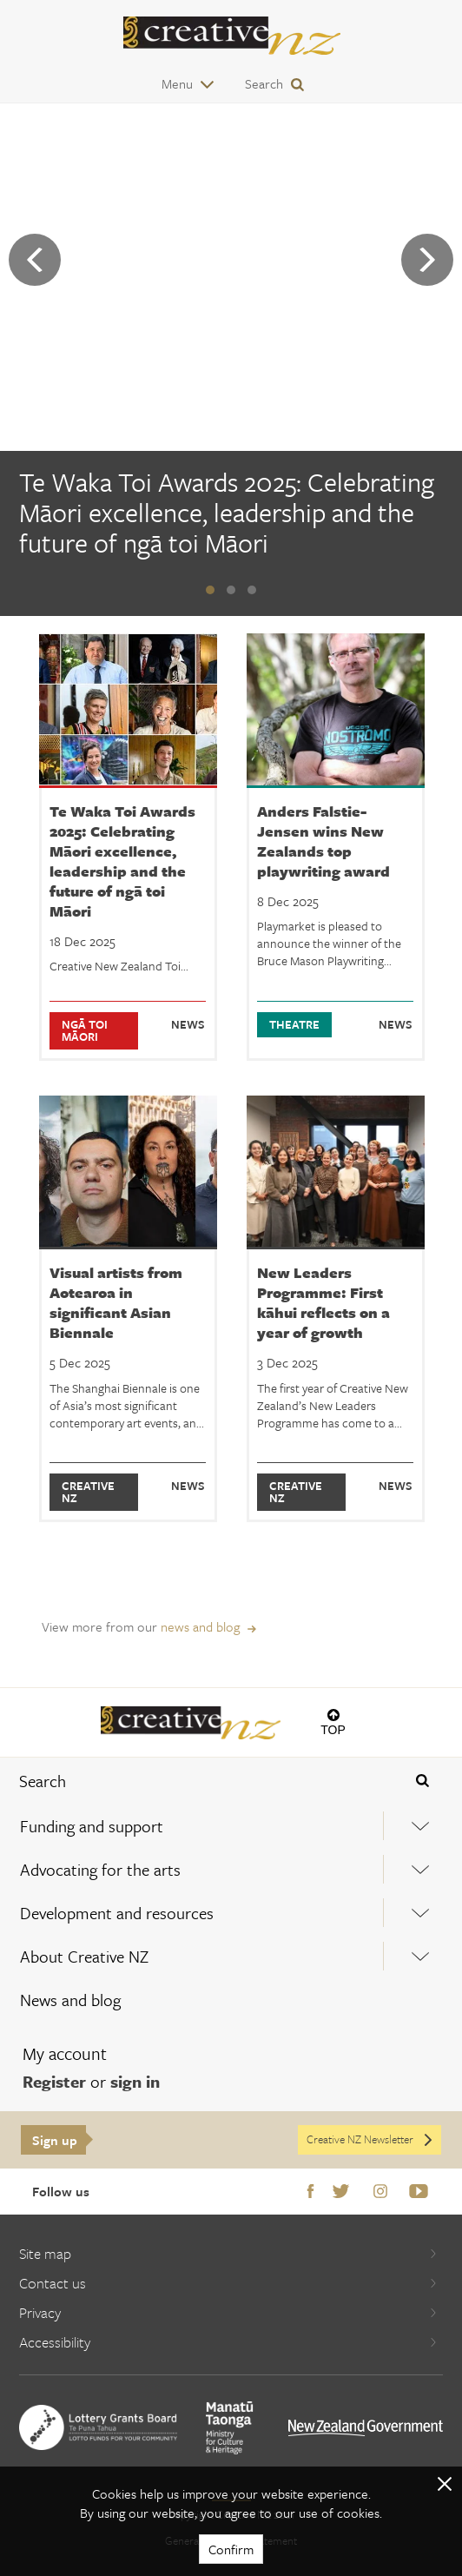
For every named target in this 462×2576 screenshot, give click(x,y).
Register (54, 2081)
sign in (135, 2081)
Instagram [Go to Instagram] (380, 2192)
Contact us (228, 2283)
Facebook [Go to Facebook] (310, 2192)
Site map (228, 2253)
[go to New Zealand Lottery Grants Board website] (98, 2427)
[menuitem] (231, 1826)
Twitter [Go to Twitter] (341, 2192)
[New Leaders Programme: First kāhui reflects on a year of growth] (336, 1309)
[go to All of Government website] (365, 2428)
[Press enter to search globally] (422, 1781)
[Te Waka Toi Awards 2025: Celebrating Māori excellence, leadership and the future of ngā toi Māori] (231, 515)
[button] (210, 590)
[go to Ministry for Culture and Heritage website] (230, 2427)
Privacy (228, 2312)
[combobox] (193, 1781)
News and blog (70, 1999)
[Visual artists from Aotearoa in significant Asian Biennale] (128, 1309)
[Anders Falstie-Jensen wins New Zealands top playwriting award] (336, 847)
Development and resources (117, 1912)
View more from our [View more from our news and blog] (141, 1626)
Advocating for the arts (100, 1869)
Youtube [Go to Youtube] (418, 2192)
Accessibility (228, 2342)
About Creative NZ (84, 1956)
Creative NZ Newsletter (370, 2139)
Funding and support (91, 1826)
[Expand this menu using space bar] (421, 1826)
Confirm (231, 2549)
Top (333, 1729)
